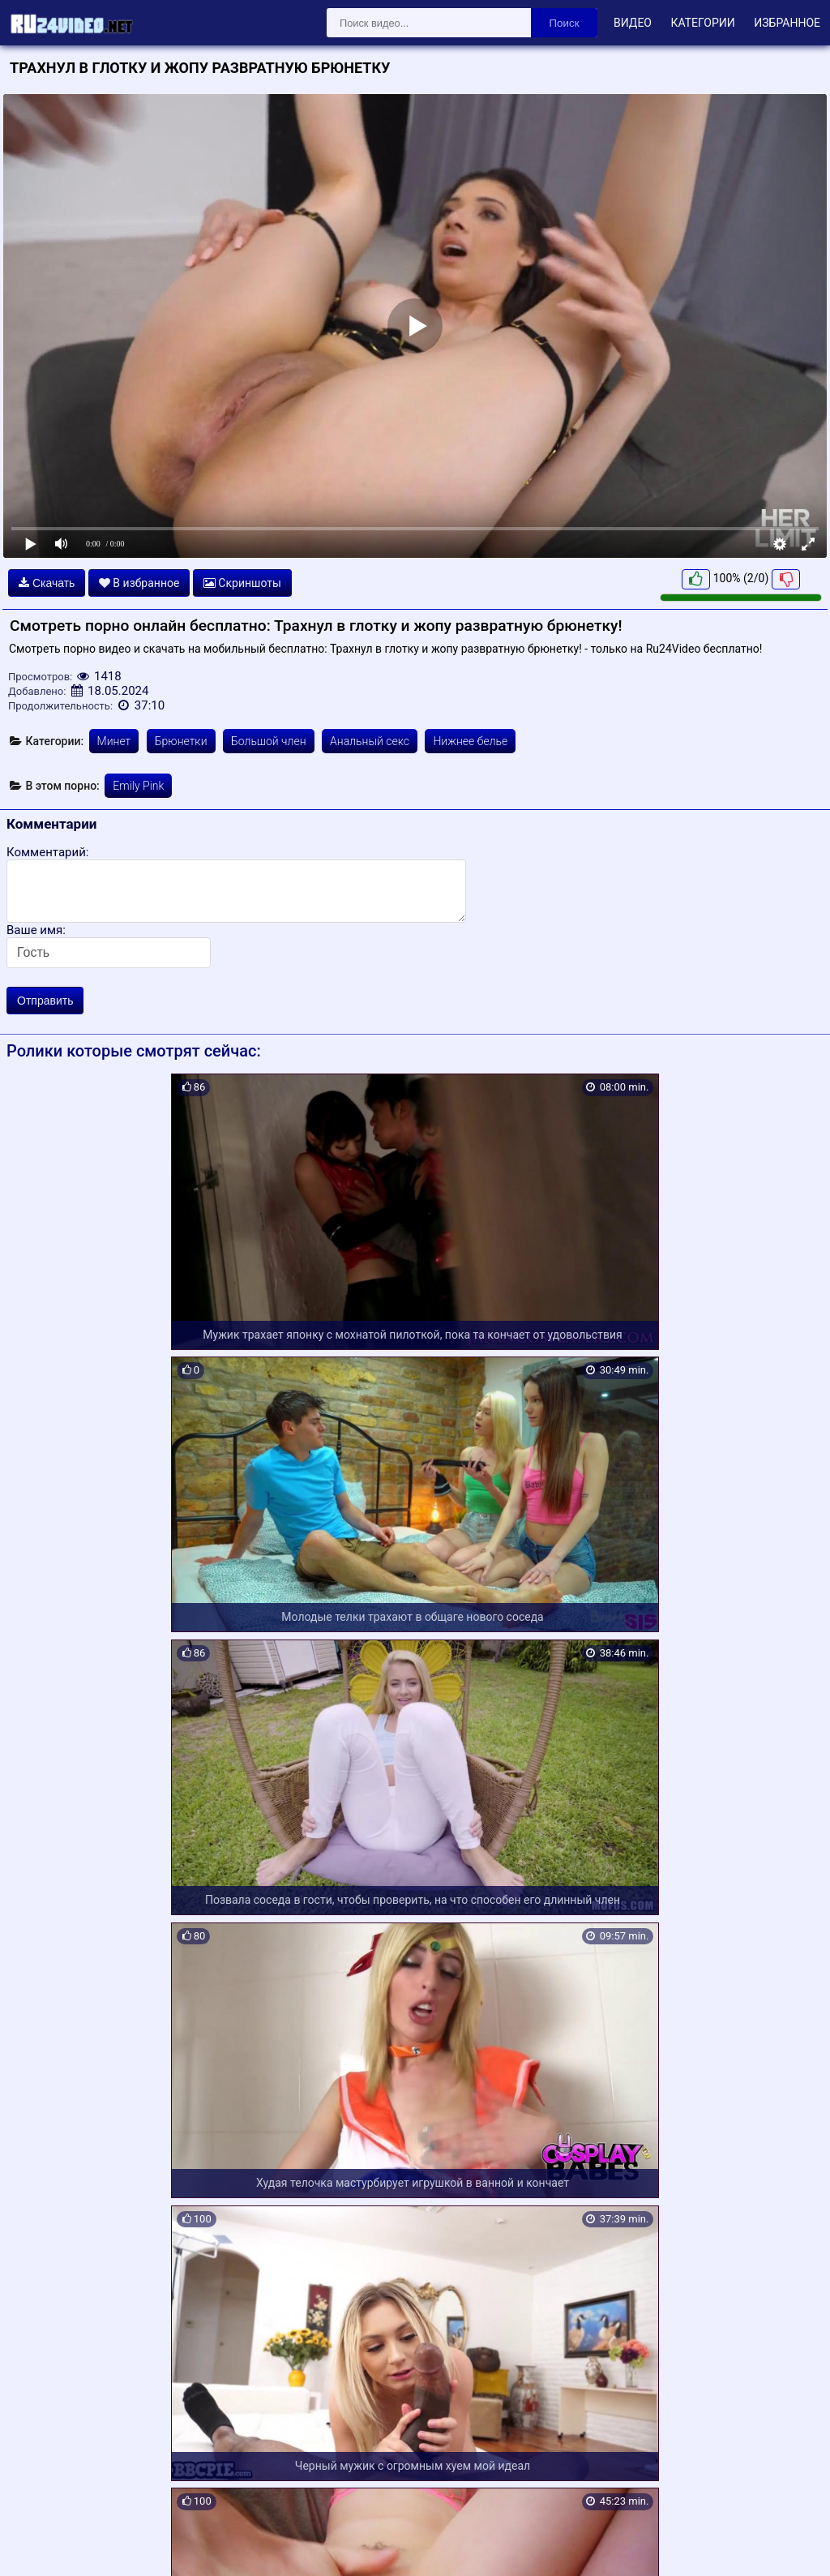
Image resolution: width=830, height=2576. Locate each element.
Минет (114, 741)
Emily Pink (138, 785)
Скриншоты (242, 582)
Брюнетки (181, 741)
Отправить (45, 1000)
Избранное (787, 22)
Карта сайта (36, 2544)
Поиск (565, 23)
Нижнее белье (470, 741)
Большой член (268, 741)
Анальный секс (369, 741)
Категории (702, 22)
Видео (633, 22)
